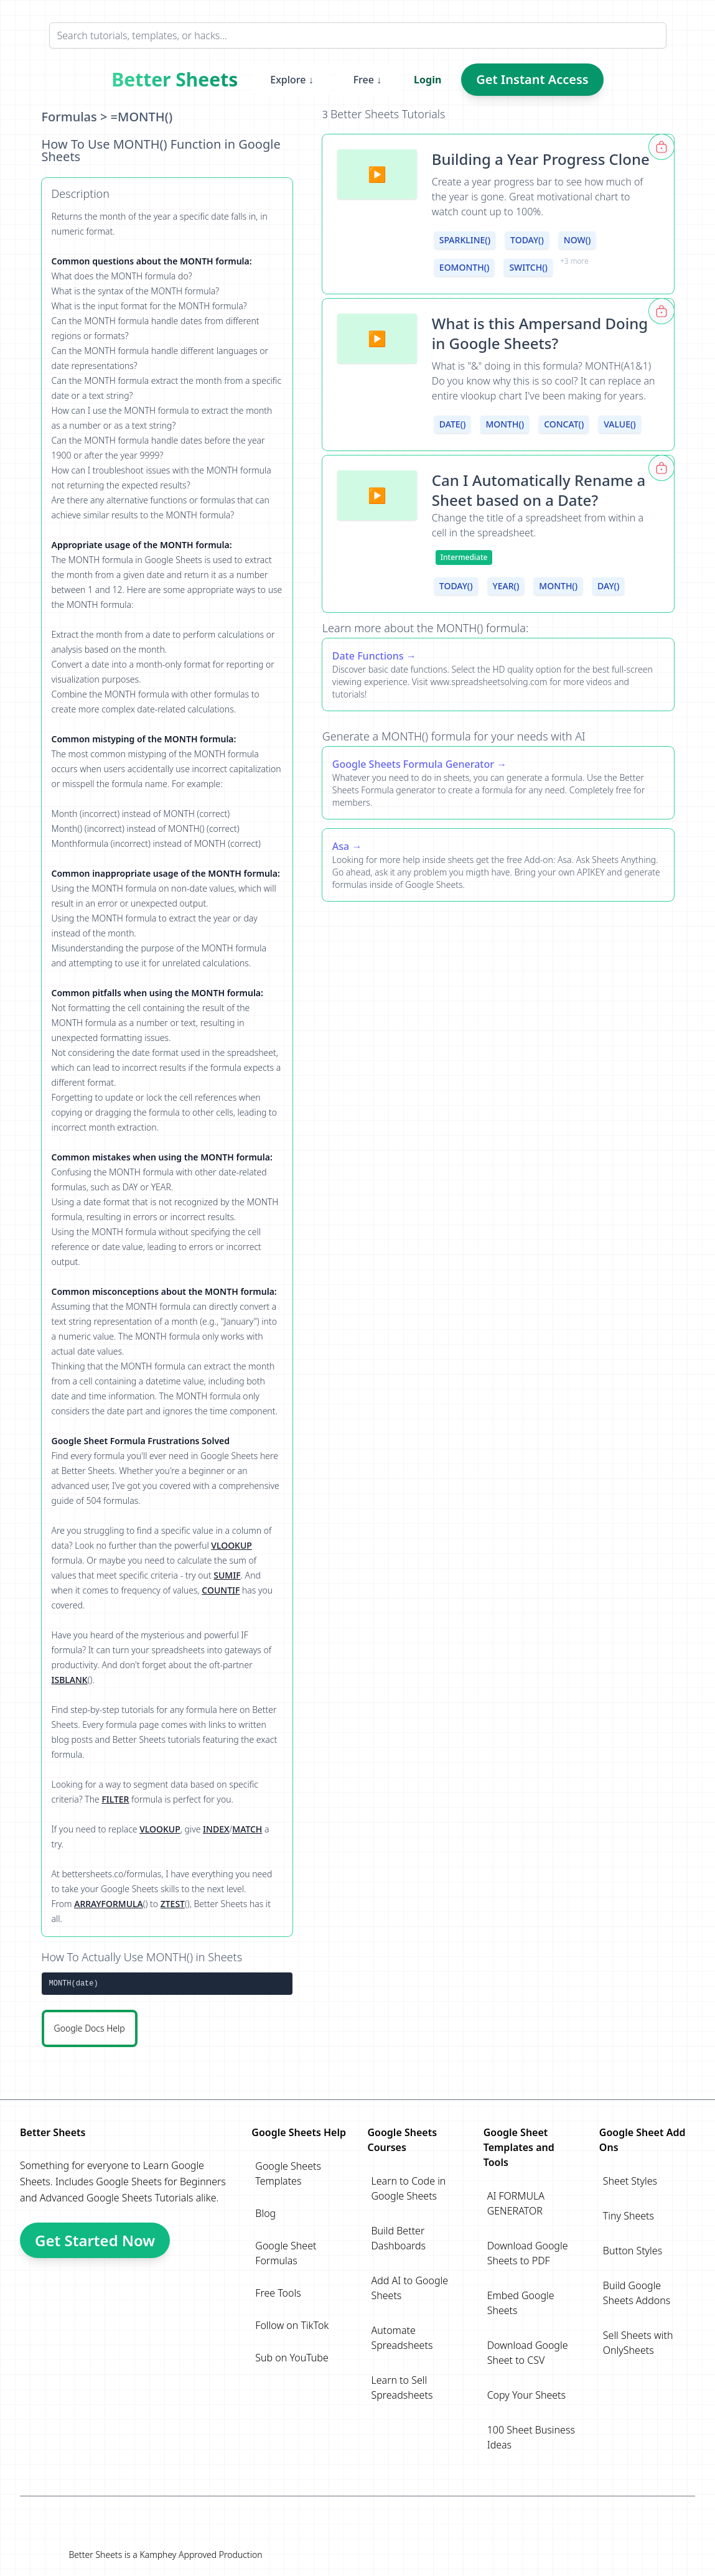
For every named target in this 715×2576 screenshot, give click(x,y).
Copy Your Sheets (526, 2395)
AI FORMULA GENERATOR (515, 2203)
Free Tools (278, 2293)
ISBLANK (70, 1680)
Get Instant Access (532, 79)
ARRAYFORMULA (108, 1904)
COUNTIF (221, 1590)
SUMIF (226, 1575)
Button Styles (632, 2250)
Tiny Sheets (628, 2216)
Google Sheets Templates (288, 2173)
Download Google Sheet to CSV (527, 2352)
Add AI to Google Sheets (409, 2288)
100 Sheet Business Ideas (531, 2437)
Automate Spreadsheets (401, 2337)
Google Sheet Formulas (285, 2253)
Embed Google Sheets (520, 2303)
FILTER (115, 1799)
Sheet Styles (630, 2181)
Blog (265, 2213)
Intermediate (464, 557)
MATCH (247, 1829)
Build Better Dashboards (398, 2238)
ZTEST (173, 1904)
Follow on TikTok (292, 2325)
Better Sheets (174, 79)
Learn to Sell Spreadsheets (401, 2387)
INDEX (216, 1829)
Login (427, 79)
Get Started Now (95, 2240)
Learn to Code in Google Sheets (408, 2188)
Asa (340, 846)
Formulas (69, 116)
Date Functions (368, 656)
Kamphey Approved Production (200, 2554)
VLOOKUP (231, 1545)
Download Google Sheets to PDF (527, 2253)
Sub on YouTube (291, 2357)
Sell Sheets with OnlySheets (638, 2342)
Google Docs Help (89, 2028)
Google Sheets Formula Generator (413, 764)
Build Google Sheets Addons (636, 2293)
